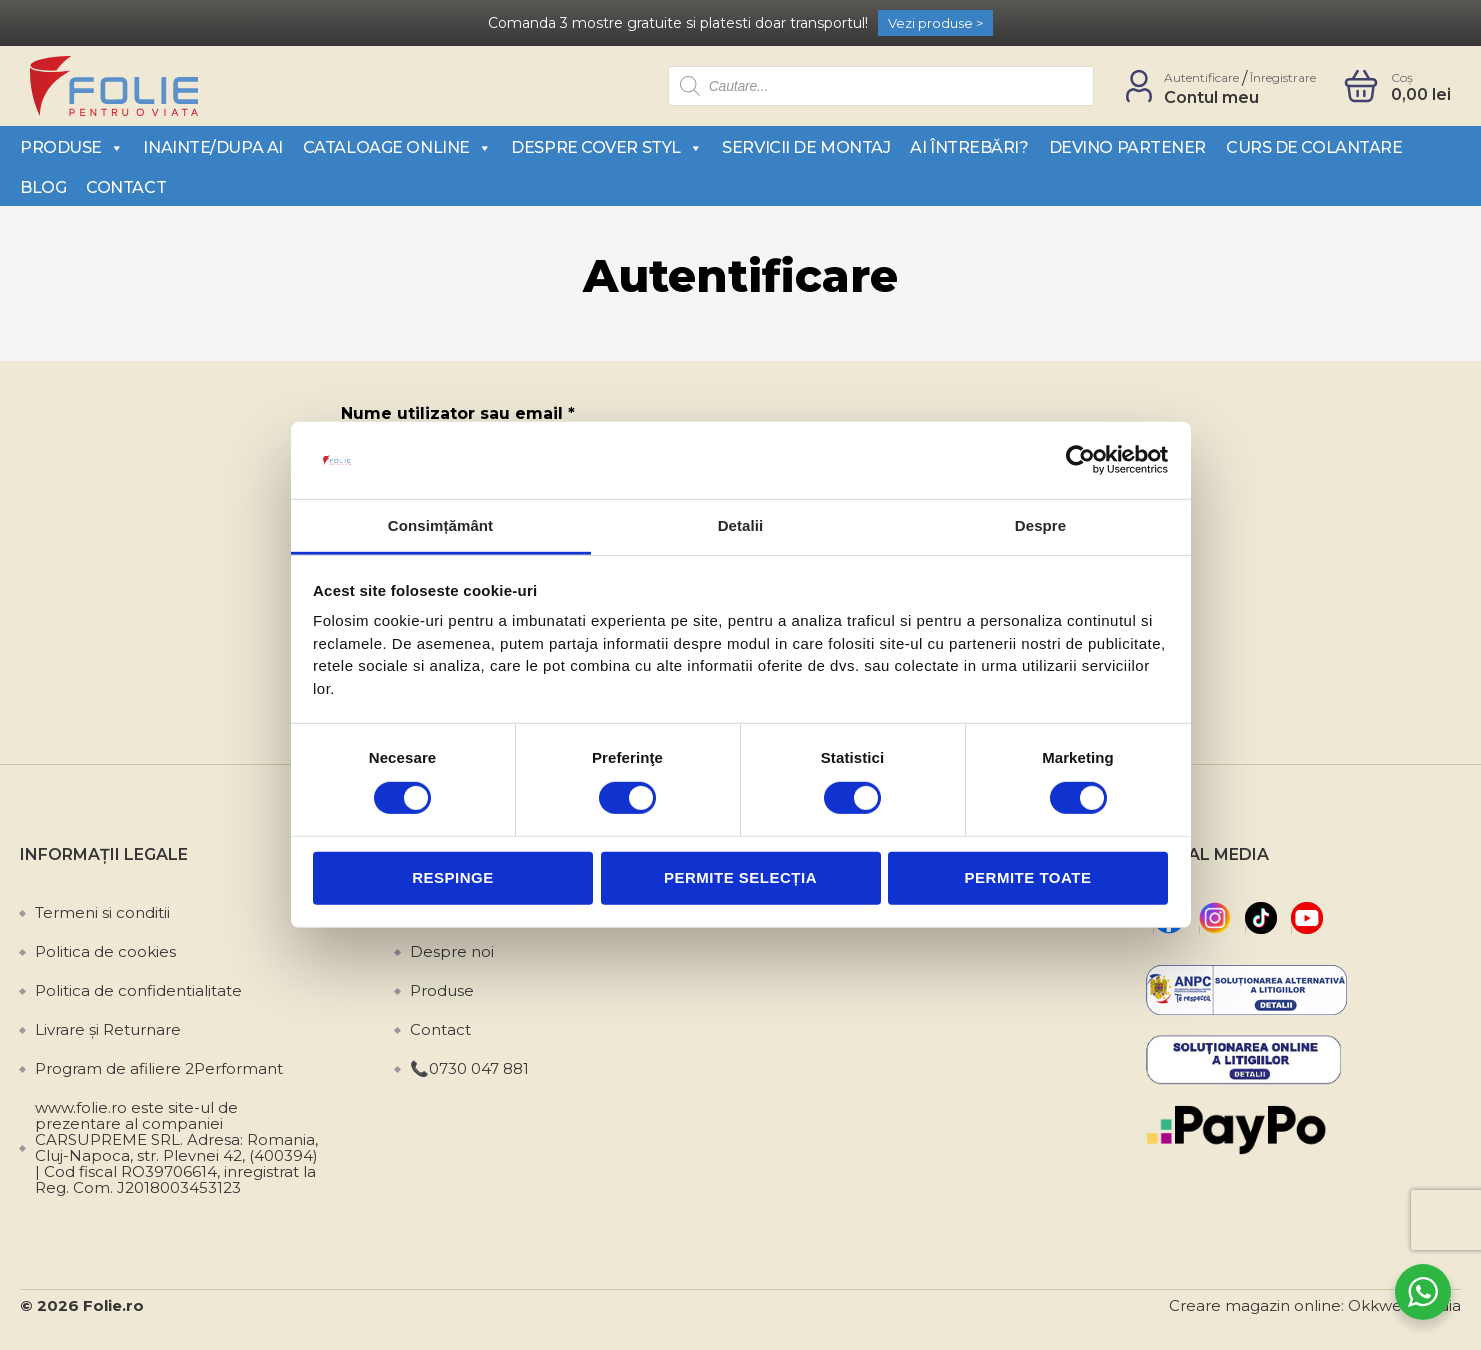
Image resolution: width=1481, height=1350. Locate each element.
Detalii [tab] (741, 525)
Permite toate (1028, 877)
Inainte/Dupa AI (212, 147)
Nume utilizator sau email (458, 413)
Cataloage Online (397, 147)
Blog (43, 187)
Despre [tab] (1040, 525)
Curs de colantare (1314, 147)
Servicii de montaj (806, 147)
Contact (126, 187)
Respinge (453, 877)
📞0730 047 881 (469, 1068)
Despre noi (452, 951)
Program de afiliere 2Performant (159, 1068)
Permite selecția (740, 877)
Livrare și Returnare (108, 1029)
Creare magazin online (1255, 1305)
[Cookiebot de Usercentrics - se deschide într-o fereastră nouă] (1080, 460)
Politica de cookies (105, 951)
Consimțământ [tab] (440, 525)
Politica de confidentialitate (138, 990)
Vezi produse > (935, 23)
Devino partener (1127, 147)
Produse (71, 147)
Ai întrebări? (969, 147)
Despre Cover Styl (606, 147)
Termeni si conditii (102, 912)
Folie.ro (113, 1305)
